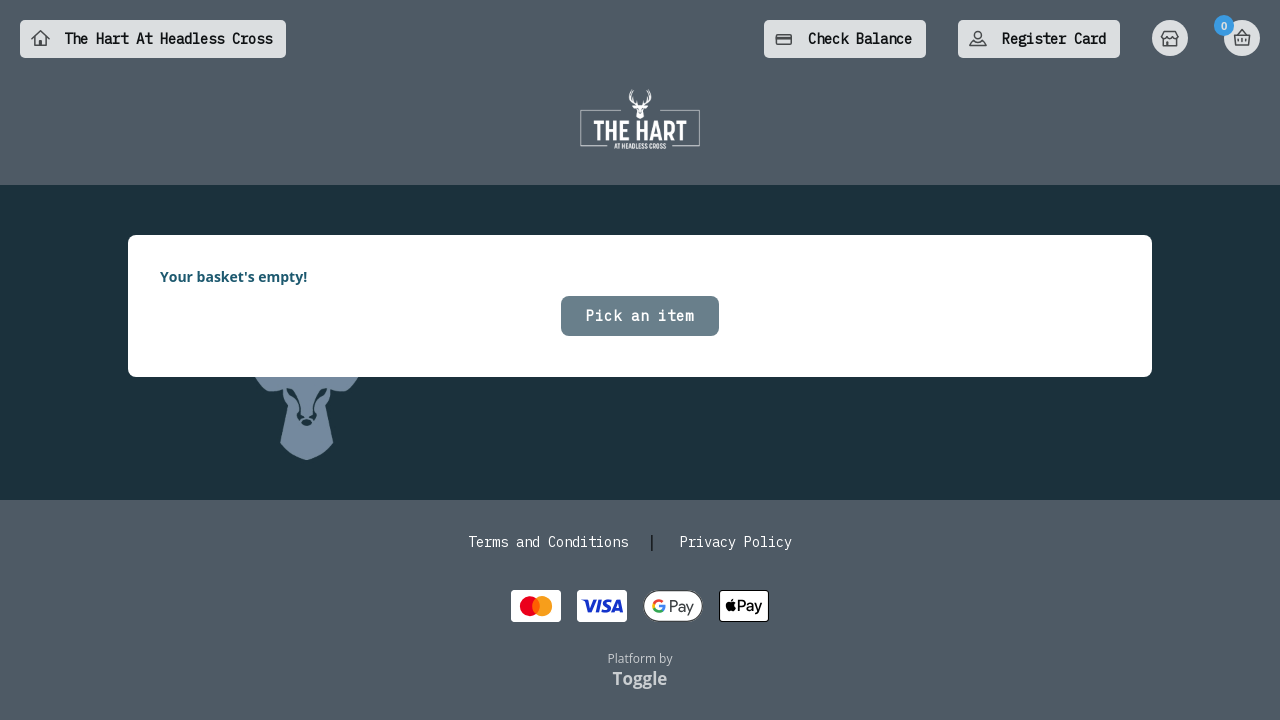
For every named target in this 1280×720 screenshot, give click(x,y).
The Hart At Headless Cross (168, 39)
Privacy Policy (736, 542)
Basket (1242, 38)
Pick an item (640, 316)
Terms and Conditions (548, 542)
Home (1172, 40)
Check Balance (860, 39)
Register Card (1054, 39)
